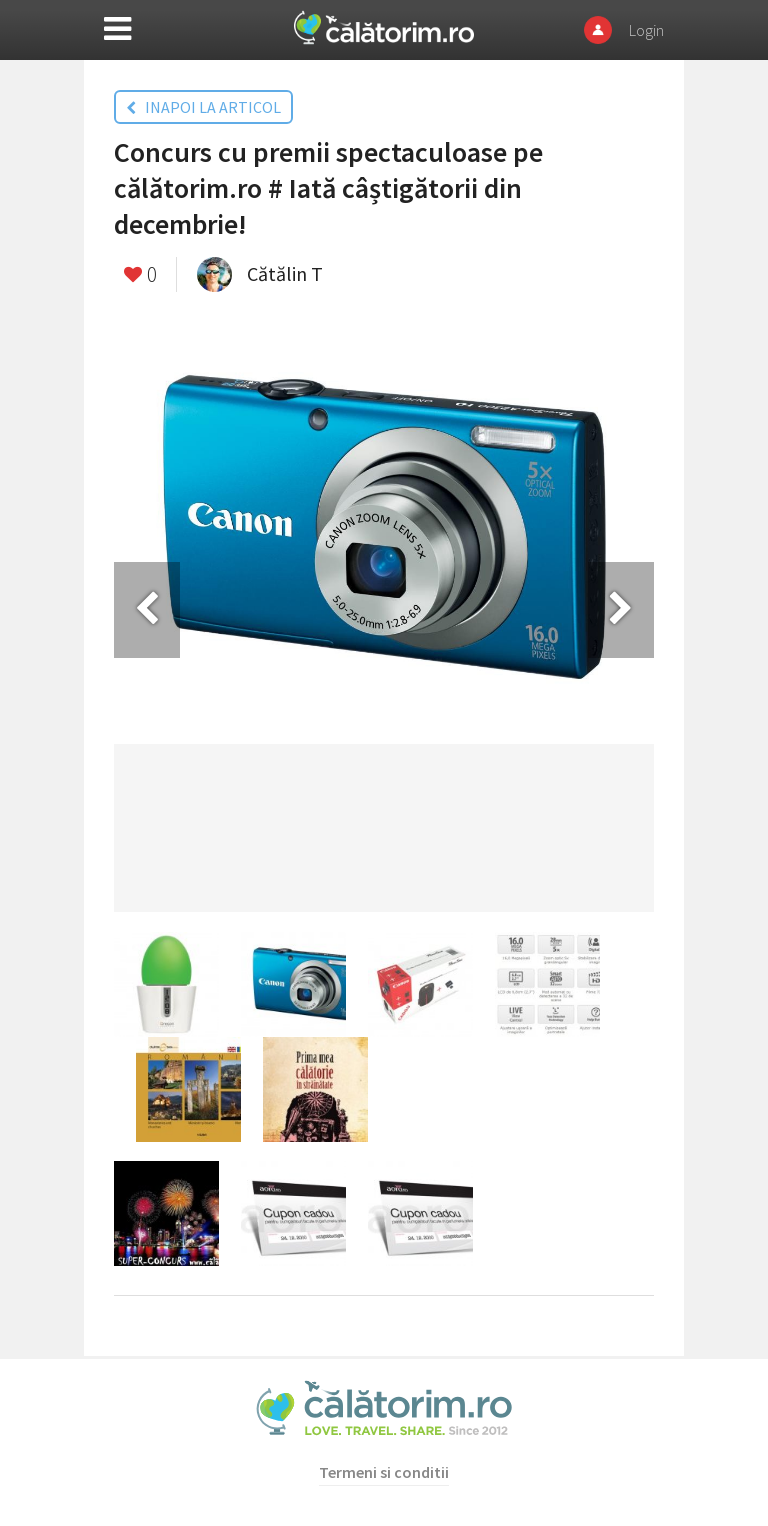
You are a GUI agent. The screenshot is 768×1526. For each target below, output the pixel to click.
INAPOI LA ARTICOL (203, 107)
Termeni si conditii (384, 1472)
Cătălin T (285, 273)
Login (646, 30)
